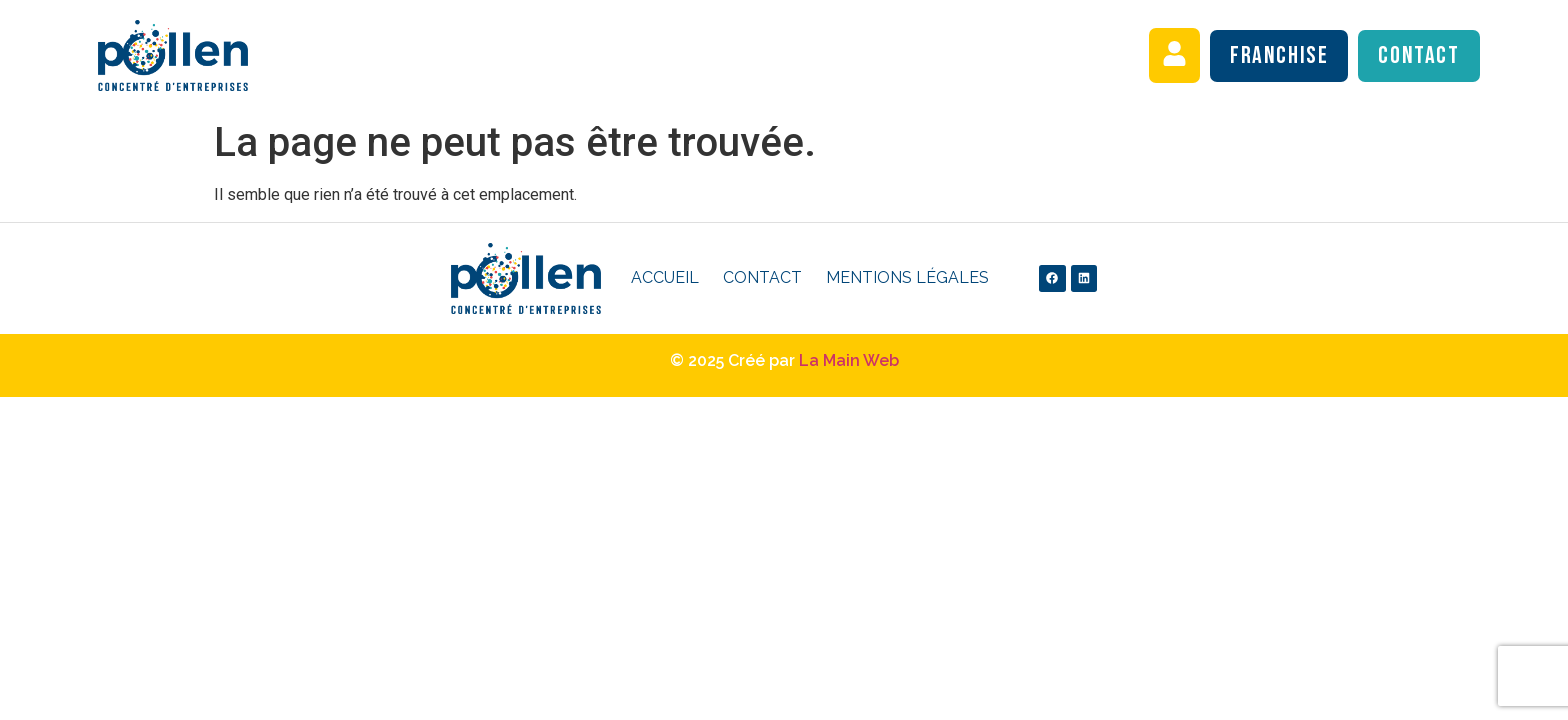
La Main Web (849, 360)
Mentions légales (907, 277)
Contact (762, 277)
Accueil (665, 277)
